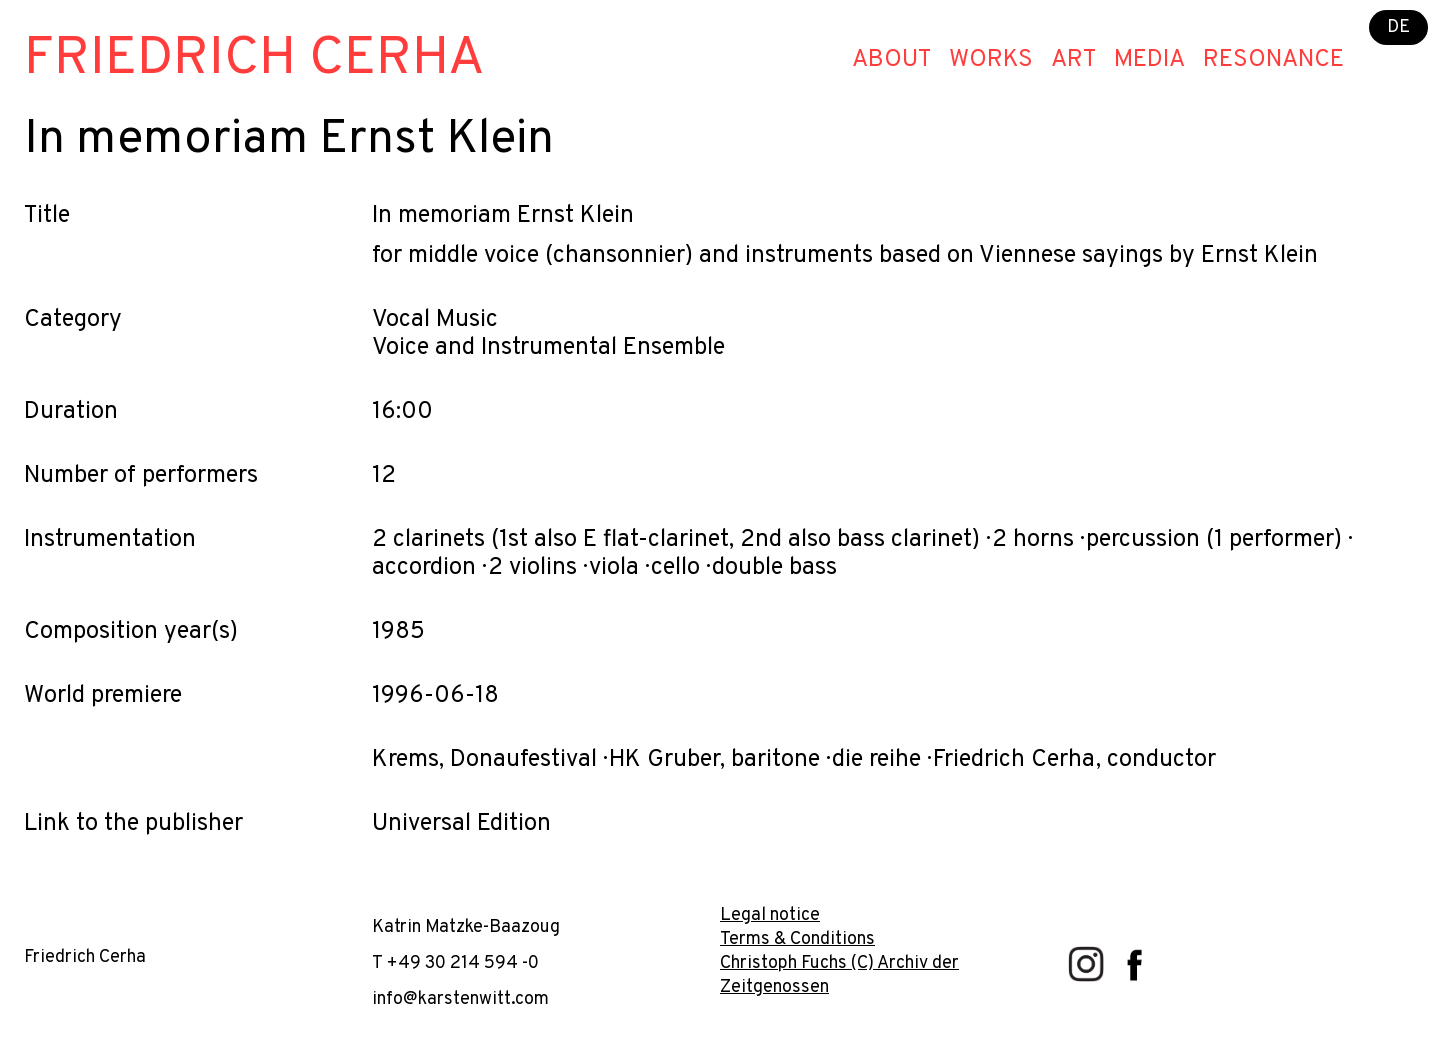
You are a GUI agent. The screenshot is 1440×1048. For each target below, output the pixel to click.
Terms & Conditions (797, 939)
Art (1073, 60)
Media (1149, 60)
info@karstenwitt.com (460, 999)
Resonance (1273, 60)
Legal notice (770, 915)
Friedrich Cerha (254, 59)
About (891, 60)
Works (991, 60)
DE (1398, 27)
